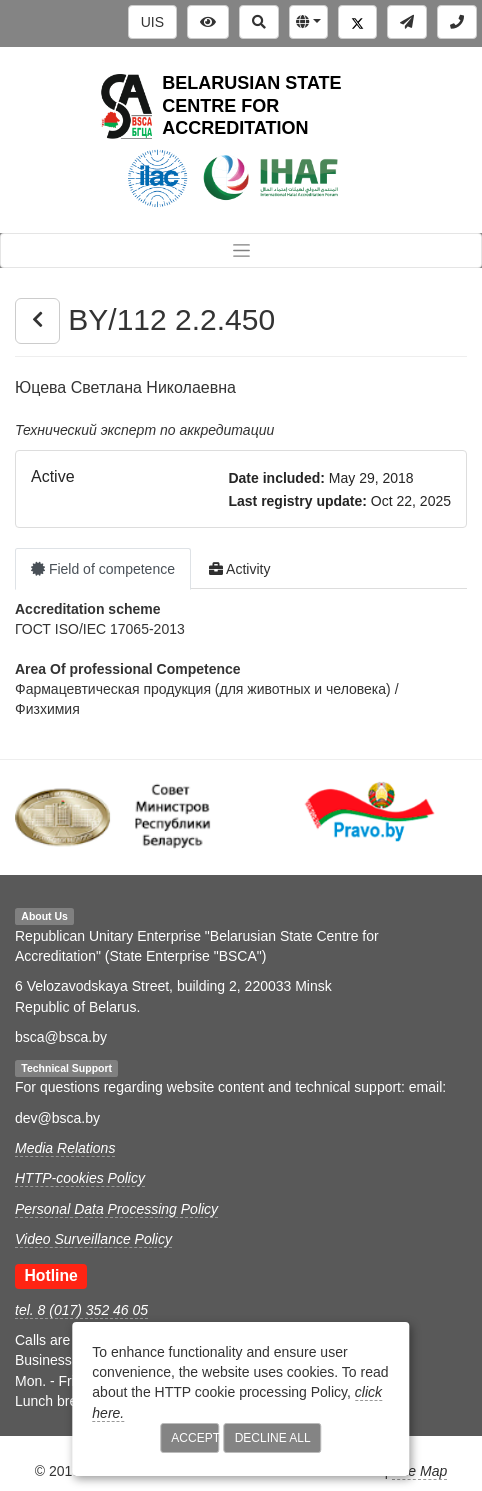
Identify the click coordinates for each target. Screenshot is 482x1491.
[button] (308, 22)
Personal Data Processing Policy (116, 1209)
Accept (195, 1438)
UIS (152, 22)
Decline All (273, 1438)
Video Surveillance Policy (93, 1239)
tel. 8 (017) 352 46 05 (81, 1310)
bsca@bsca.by (61, 1037)
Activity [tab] (239, 569)
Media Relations (65, 1148)
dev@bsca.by (57, 1118)
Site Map (419, 1471)
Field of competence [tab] (103, 569)
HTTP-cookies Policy (80, 1178)
